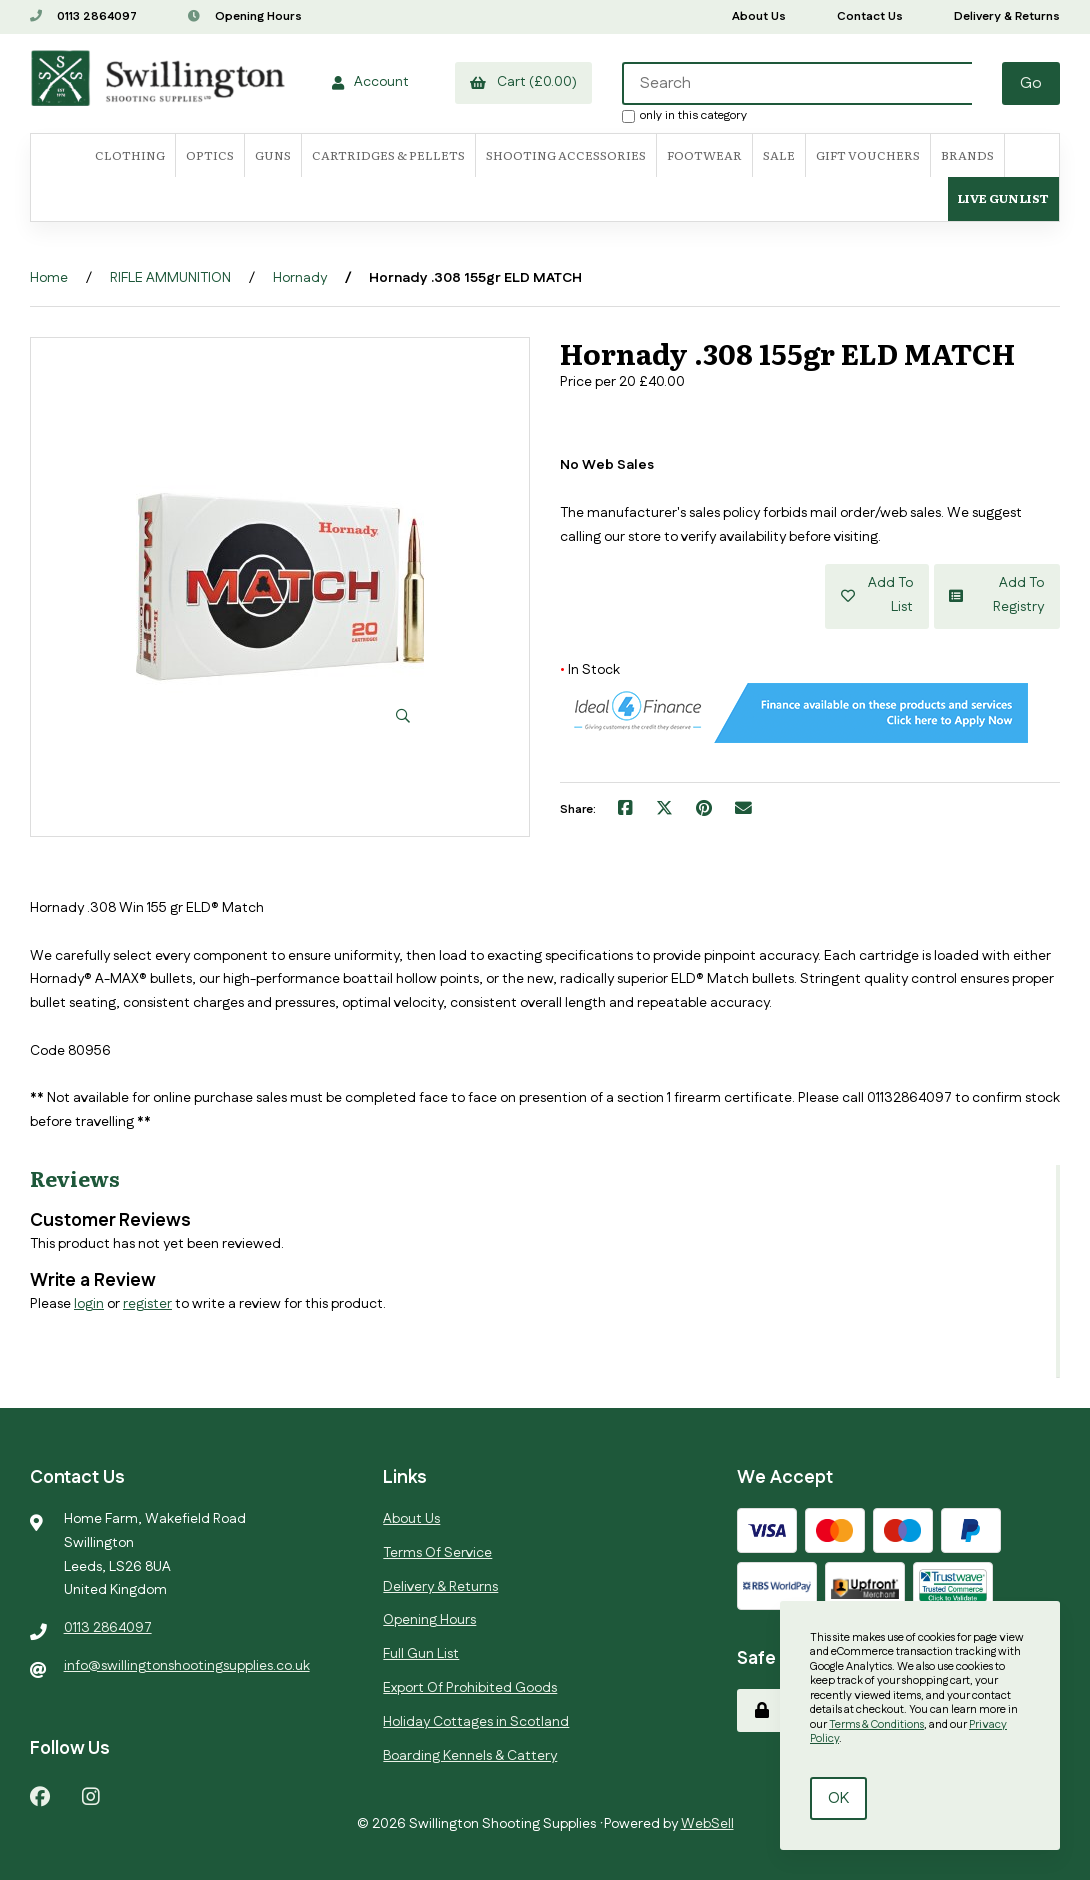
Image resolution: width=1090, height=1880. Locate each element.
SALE (779, 155)
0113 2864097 (83, 16)
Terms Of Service (437, 1553)
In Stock (590, 670)
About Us (759, 16)
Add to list (877, 596)
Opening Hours (245, 16)
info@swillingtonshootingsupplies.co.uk (187, 1666)
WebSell (707, 1824)
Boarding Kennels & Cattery (470, 1756)
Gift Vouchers (868, 155)
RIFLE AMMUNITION (170, 278)
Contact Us (870, 16)
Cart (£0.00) (523, 82)
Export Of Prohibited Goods (470, 1688)
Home (49, 278)
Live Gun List (1003, 198)
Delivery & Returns (1007, 16)
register (147, 1304)
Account (369, 82)
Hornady (300, 278)
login (89, 1304)
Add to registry (997, 596)
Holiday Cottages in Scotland (476, 1722)
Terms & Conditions (876, 1725)
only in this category (684, 115)
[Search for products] (797, 83)
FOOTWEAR (704, 155)
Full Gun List (421, 1654)
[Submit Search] (1031, 83)
